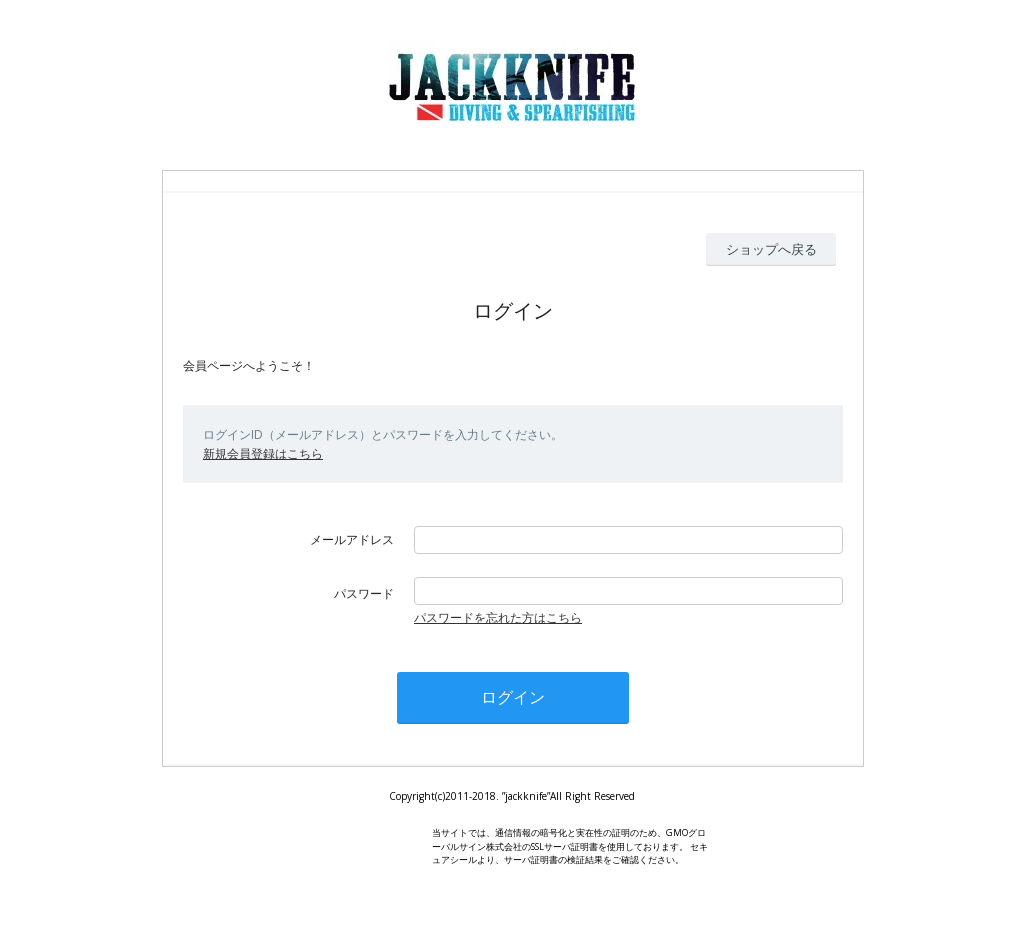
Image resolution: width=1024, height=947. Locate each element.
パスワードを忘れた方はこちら (498, 617)
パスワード (364, 593)
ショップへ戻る (771, 249)
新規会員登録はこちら (263, 453)
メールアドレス (352, 539)
